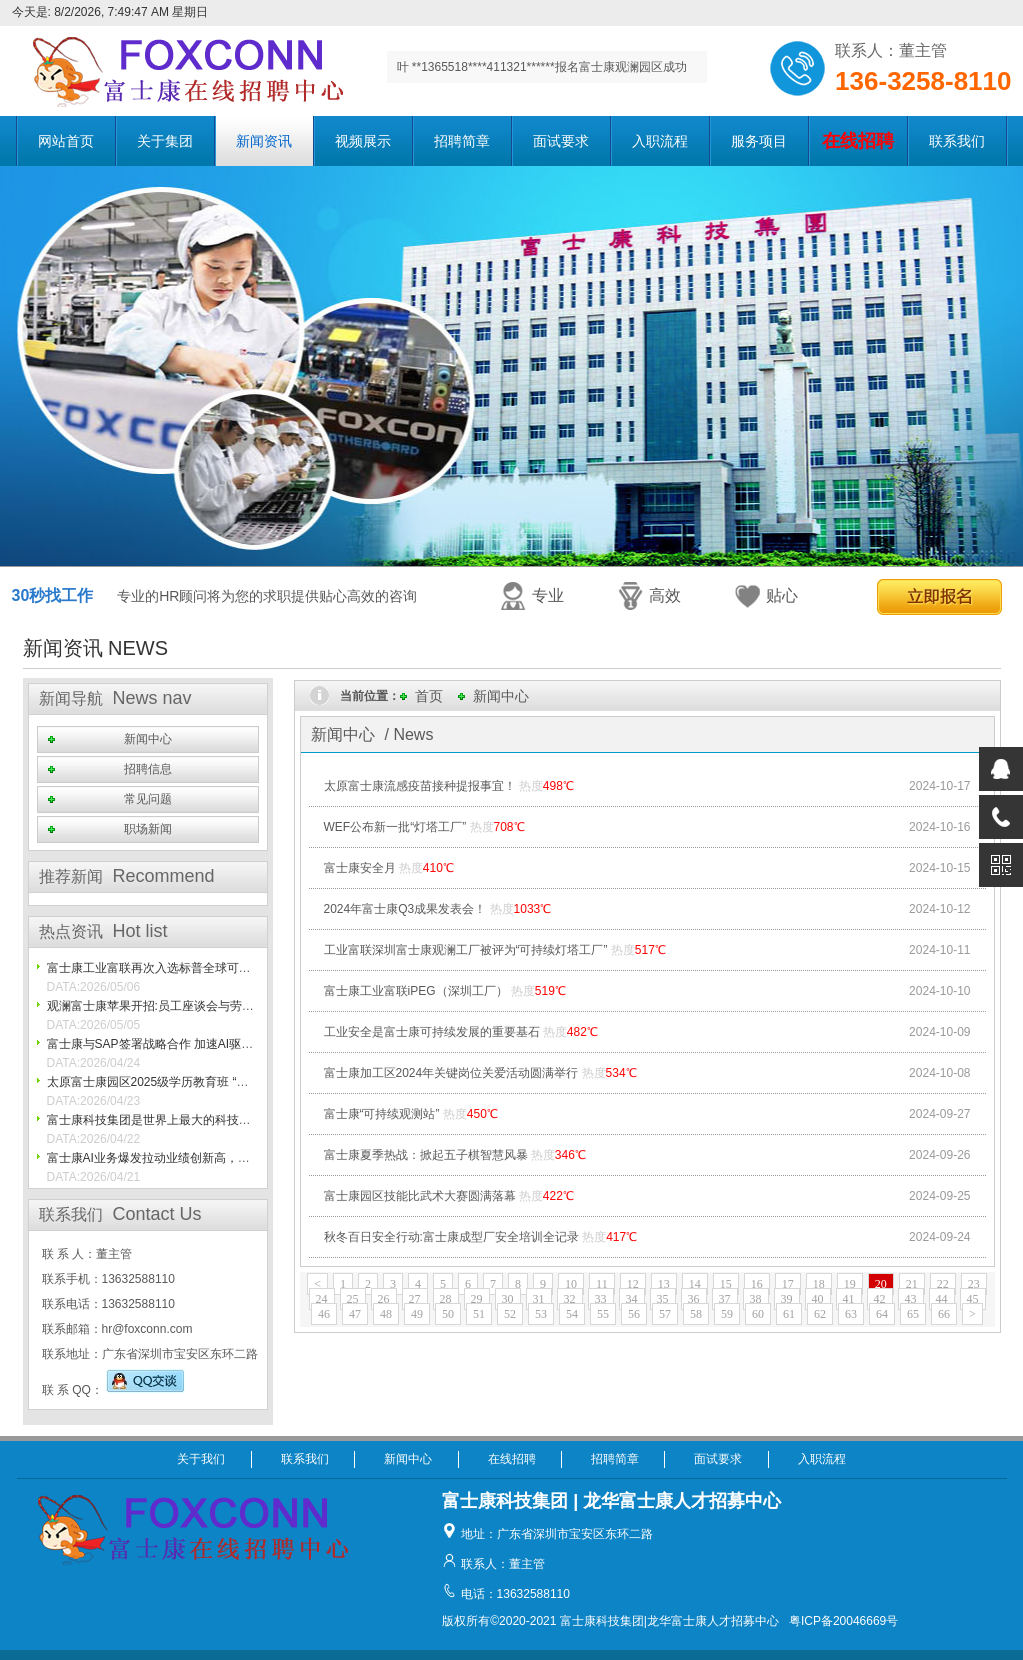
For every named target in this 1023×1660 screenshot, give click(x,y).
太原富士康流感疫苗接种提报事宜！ (420, 786)
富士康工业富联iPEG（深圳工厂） (416, 991)
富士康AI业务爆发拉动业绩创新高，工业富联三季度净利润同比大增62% (238, 1158)
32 (570, 1299)
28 (446, 1299)
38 (756, 1299)
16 (757, 1284)
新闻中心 (148, 739)
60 (758, 1314)
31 (539, 1299)
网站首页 (66, 141)
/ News (409, 734)
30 (508, 1299)
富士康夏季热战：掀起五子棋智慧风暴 (426, 1155)
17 (788, 1284)
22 (943, 1284)
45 (973, 1299)
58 (696, 1314)
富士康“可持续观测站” (382, 1114)
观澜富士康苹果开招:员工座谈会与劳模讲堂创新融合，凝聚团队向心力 (234, 1006)
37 (725, 1299)
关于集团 (165, 141)
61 (789, 1314)
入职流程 (660, 141)
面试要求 (561, 141)
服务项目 (759, 141)
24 (322, 1299)
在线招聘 (512, 1459)
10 (571, 1284)
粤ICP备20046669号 (843, 1621)
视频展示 (363, 141)
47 (355, 1314)
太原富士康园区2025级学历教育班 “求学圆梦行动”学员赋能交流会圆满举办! (247, 1082)
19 (850, 1284)
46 (324, 1314)
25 (353, 1299)
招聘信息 (148, 769)
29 (477, 1299)
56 (634, 1314)
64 (882, 1314)
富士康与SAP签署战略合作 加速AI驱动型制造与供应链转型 (204, 1044)
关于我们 (201, 1459)
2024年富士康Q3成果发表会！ (405, 909)
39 (787, 1299)
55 (603, 1314)
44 (942, 1299)
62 (820, 1314)
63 (851, 1314)
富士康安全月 (360, 868)
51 (479, 1314)
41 (849, 1299)
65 (913, 1314)
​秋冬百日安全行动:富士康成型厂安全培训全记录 (451, 1237)
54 (572, 1314)
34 (632, 1299)
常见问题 (148, 799)
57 (665, 1314)
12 (633, 1284)
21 (912, 1284)
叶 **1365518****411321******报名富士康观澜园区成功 (542, 67)
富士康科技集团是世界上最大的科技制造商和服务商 (185, 1120)
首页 (429, 696)
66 (944, 1314)
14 (695, 1284)
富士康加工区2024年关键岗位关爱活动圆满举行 (451, 1073)
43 (911, 1299)
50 (448, 1314)
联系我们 (957, 141)
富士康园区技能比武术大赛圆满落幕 (420, 1196)
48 (386, 1314)
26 (384, 1299)
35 (663, 1299)
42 (880, 1299)
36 (694, 1299)
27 (415, 1299)
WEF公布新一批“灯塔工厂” (395, 827)
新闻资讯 (264, 141)
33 (601, 1299)
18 (819, 1284)
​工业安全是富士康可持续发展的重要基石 (432, 1032)
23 (974, 1284)
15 (726, 1284)
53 (541, 1314)
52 (510, 1314)
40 (818, 1299)
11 (602, 1284)
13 (664, 1284)
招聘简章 (462, 141)
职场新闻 (148, 829)
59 (727, 1314)
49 (417, 1314)
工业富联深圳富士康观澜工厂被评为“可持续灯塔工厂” (466, 950)
